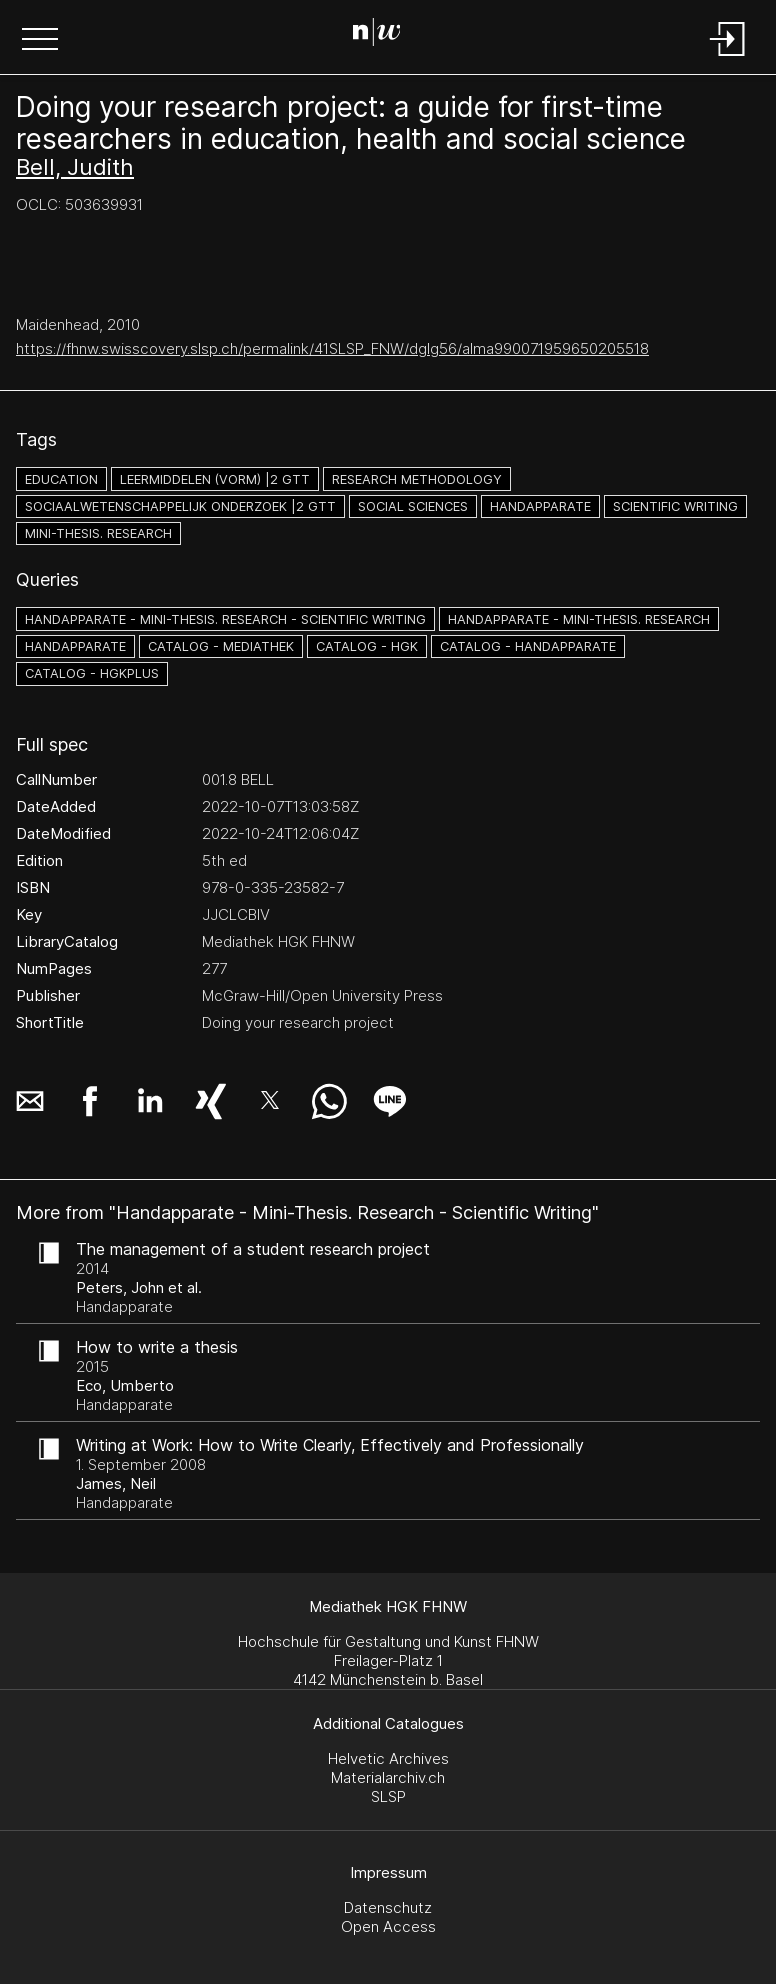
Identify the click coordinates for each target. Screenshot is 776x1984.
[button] (40, 41)
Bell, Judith (75, 167)
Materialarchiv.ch (388, 1777)
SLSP (388, 1796)
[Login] (728, 57)
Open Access (388, 1926)
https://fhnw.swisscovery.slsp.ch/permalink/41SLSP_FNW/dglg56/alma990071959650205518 (332, 348)
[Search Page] (384, 35)
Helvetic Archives (388, 1758)
